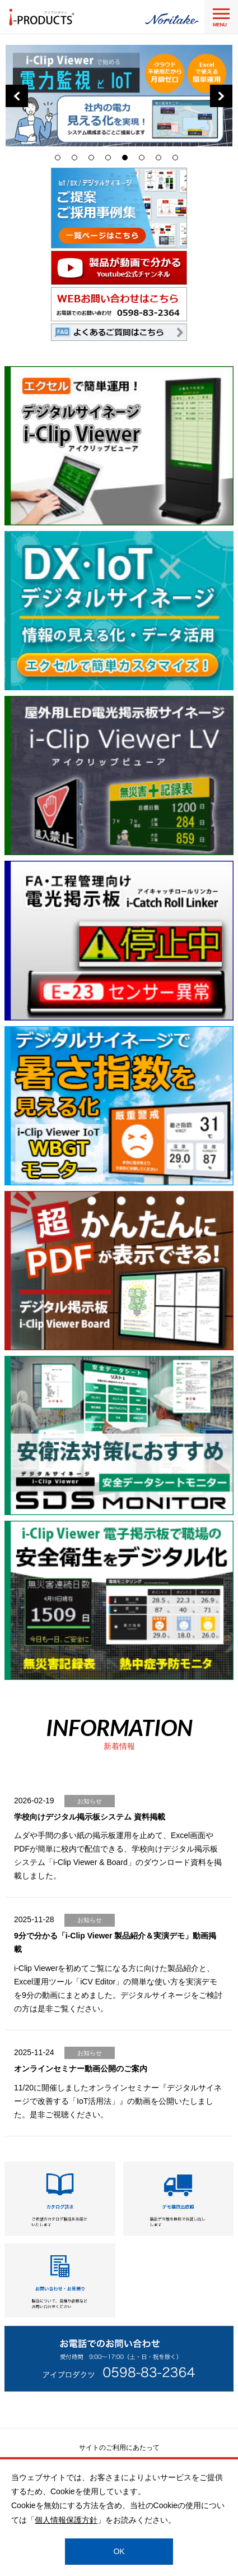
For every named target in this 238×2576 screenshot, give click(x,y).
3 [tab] (94, 160)
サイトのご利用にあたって (119, 2448)
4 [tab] (110, 160)
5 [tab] (127, 160)
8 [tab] (178, 160)
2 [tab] (77, 160)
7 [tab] (161, 160)
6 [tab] (144, 160)
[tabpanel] (119, 95)
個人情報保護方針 (66, 2519)
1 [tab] (60, 160)
